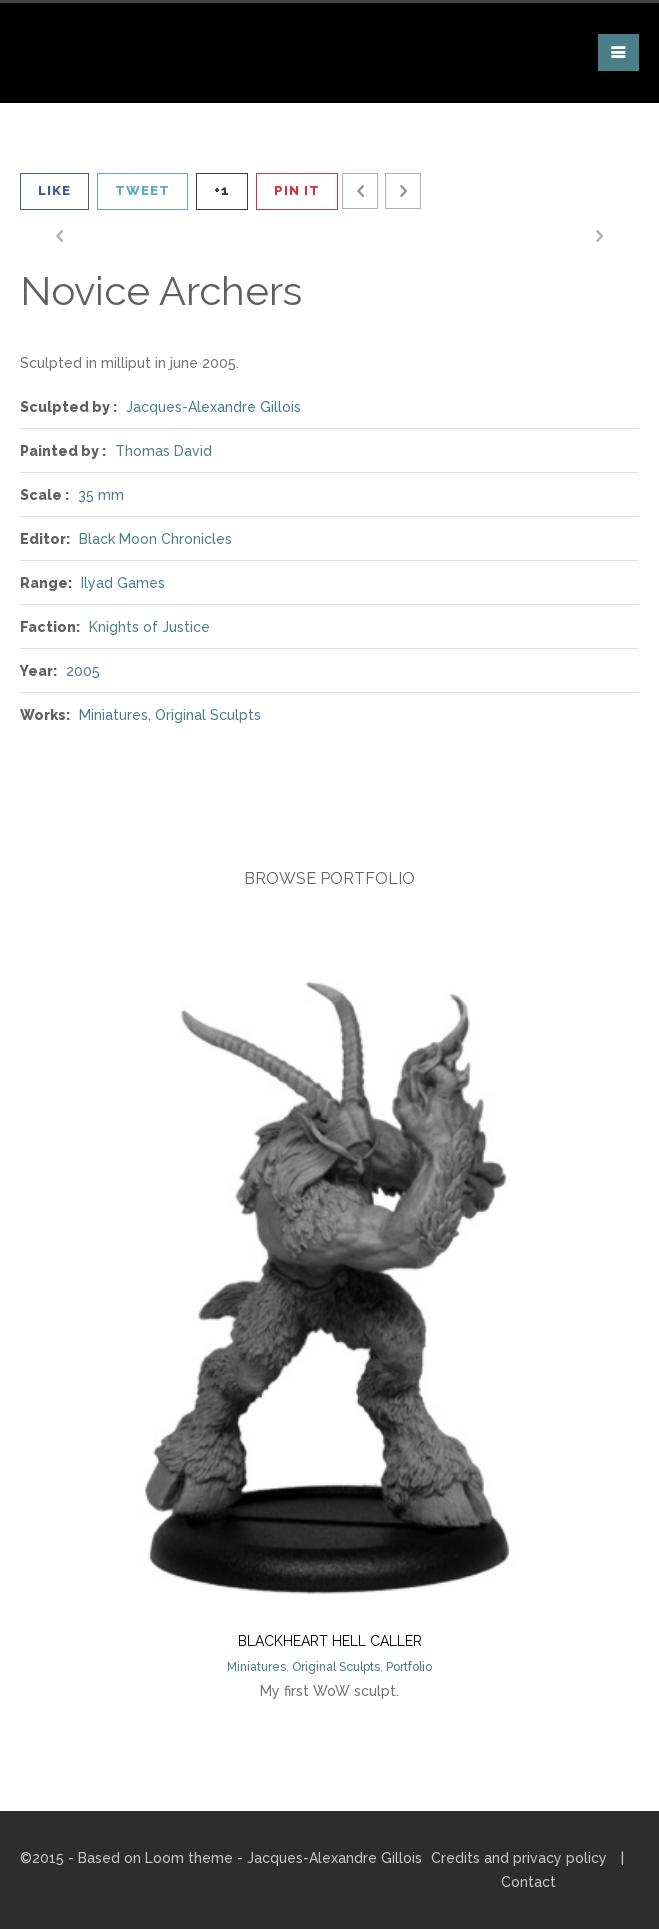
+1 (222, 190)
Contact (528, 1882)
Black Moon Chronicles (155, 539)
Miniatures (113, 715)
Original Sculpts (208, 715)
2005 (83, 671)
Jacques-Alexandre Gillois (213, 407)
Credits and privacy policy (519, 1858)
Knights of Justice (149, 627)
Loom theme (189, 1858)
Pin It (297, 190)
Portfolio (409, 1667)
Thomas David (163, 451)
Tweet (142, 190)
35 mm (101, 495)
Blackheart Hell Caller (330, 1641)
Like (54, 190)
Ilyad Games (123, 583)
